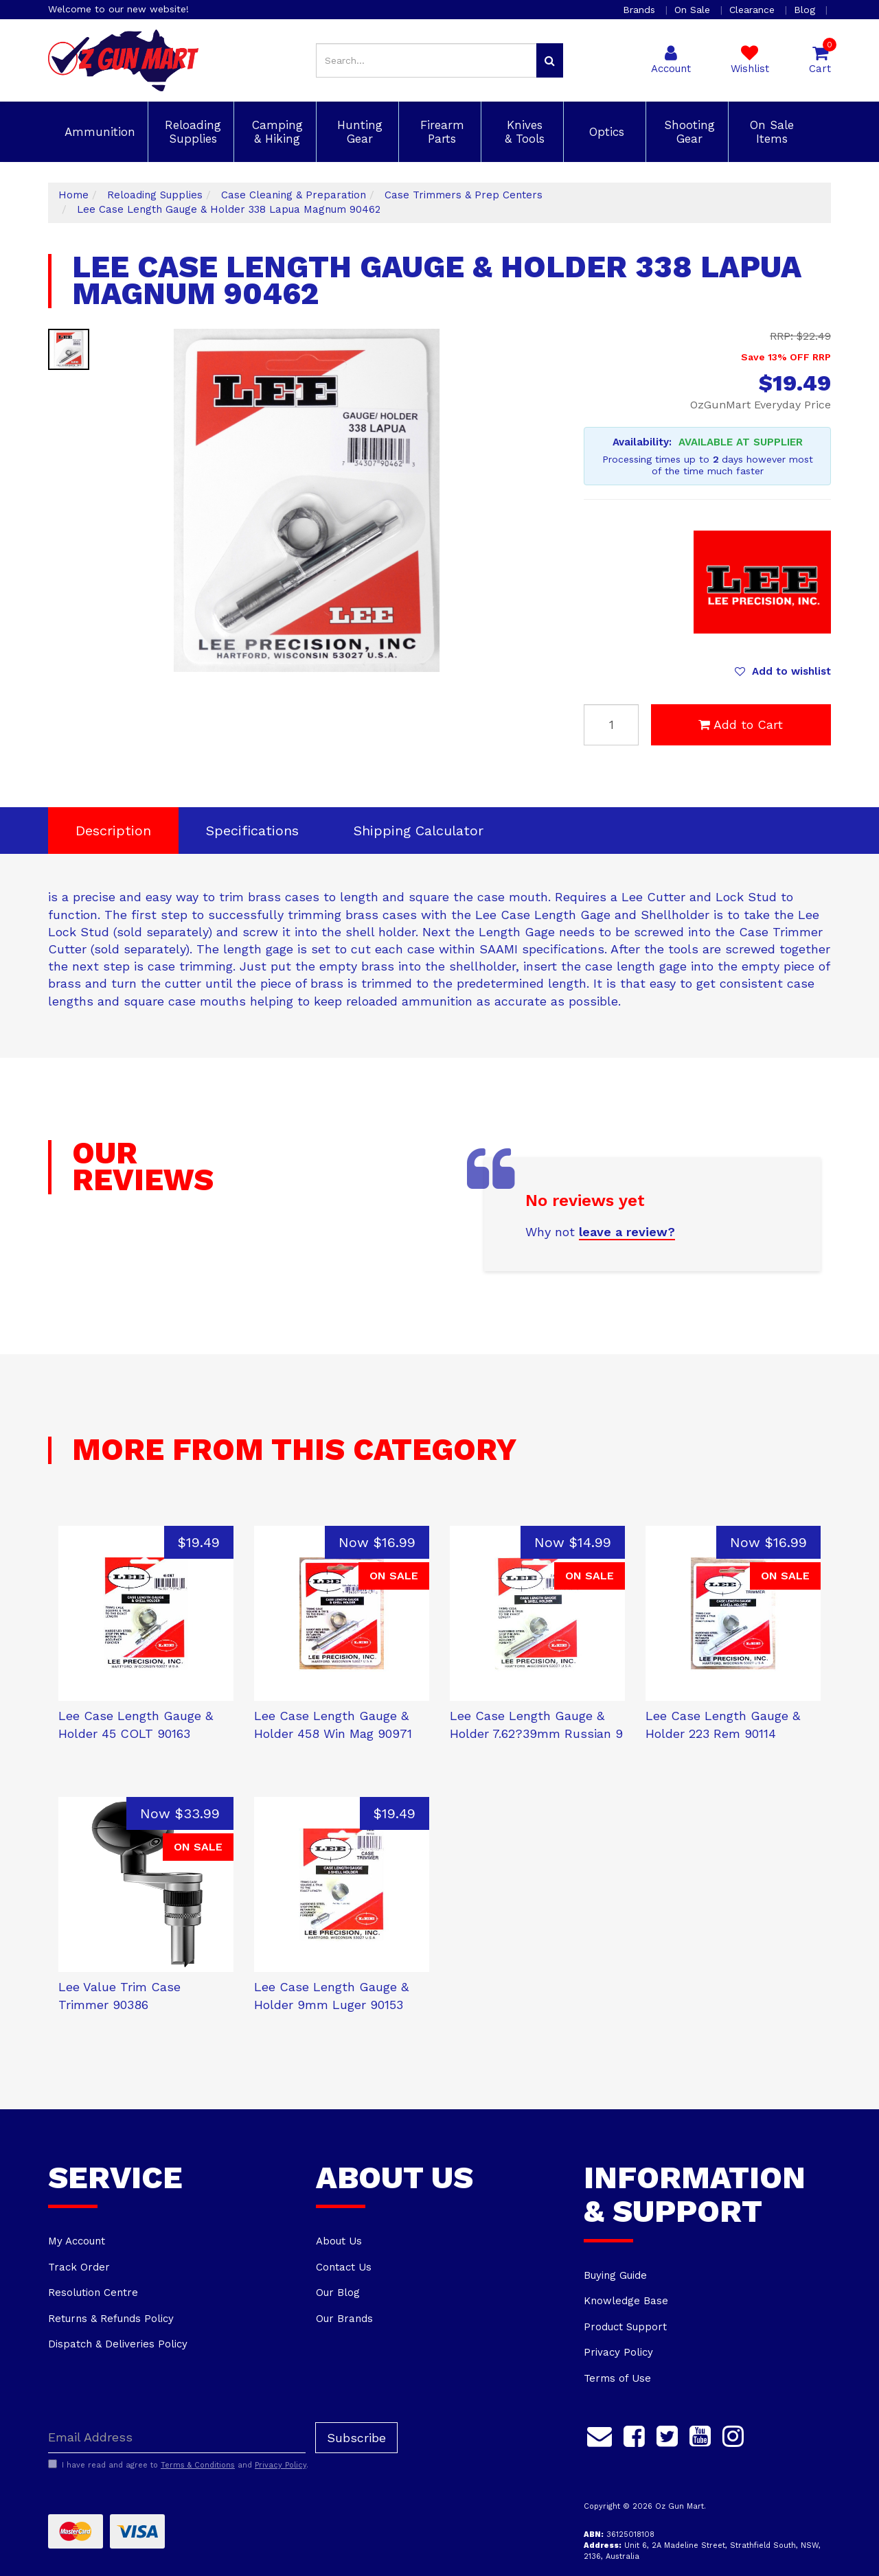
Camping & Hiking (275, 132)
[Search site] (549, 60)
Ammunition (97, 132)
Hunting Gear (358, 132)
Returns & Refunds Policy (111, 2318)
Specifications (252, 830)
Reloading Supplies (191, 132)
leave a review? (627, 1232)
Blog (806, 9)
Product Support (625, 2327)
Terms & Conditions (198, 2465)
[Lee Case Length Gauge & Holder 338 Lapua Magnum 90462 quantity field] (611, 724)
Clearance (753, 9)
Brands (641, 9)
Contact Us (344, 2267)
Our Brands (344, 2318)
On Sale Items (770, 132)
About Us (339, 2241)
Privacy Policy (618, 2352)
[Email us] (599, 2434)
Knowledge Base (626, 2301)
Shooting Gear (687, 132)
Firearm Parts (440, 132)
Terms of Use (617, 2378)
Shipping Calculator (418, 830)
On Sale (694, 9)
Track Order (79, 2267)
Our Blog (338, 2292)
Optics (604, 132)
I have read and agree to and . (178, 2465)
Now (377, 1542)
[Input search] (426, 60)
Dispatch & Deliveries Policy (117, 2344)
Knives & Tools (523, 132)
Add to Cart (740, 724)
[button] (783, 671)
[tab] (113, 831)
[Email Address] (177, 2437)
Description (113, 830)
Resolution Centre (93, 2292)
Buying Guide (615, 2275)
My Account (76, 2241)
